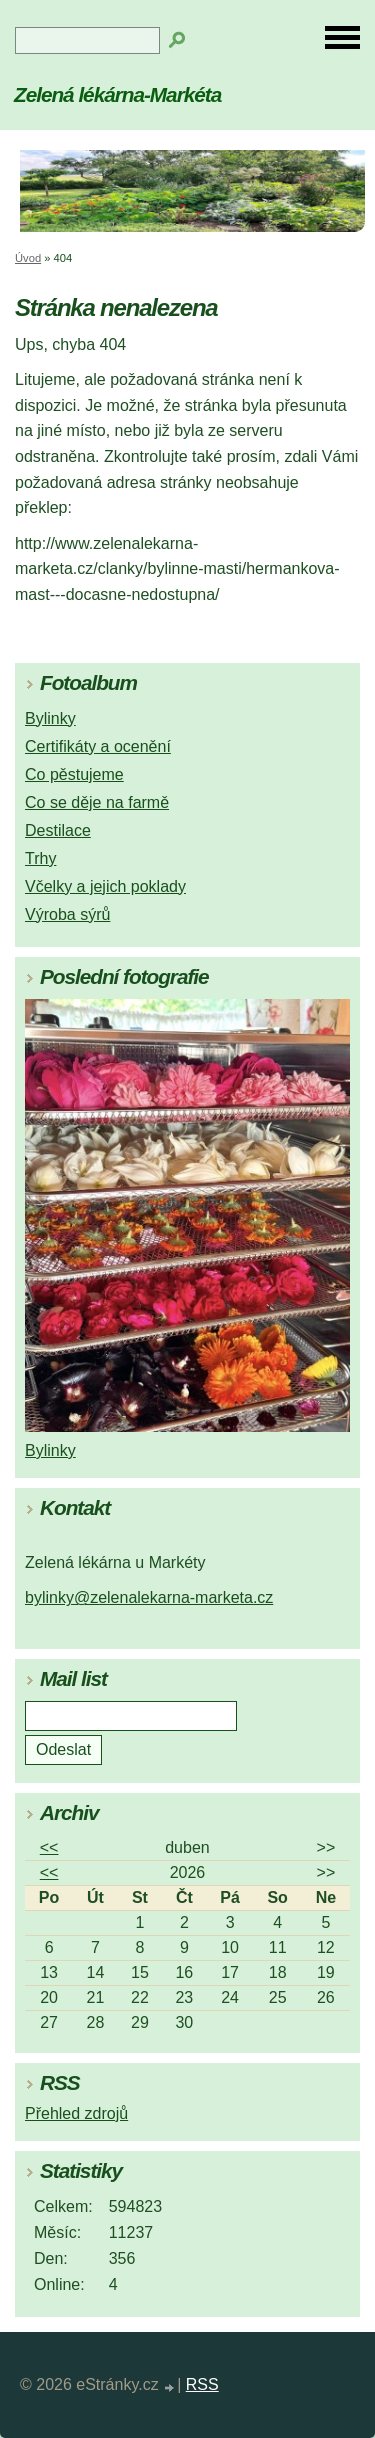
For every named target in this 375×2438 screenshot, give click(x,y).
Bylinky (50, 718)
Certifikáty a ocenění (98, 746)
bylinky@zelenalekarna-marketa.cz (149, 1597)
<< (49, 1847)
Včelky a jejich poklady (105, 886)
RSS (202, 2384)
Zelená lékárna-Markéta (117, 94)
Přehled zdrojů (76, 2113)
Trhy (40, 858)
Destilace (58, 830)
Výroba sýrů (67, 914)
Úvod (28, 258)
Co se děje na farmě (97, 802)
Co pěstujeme (74, 774)
